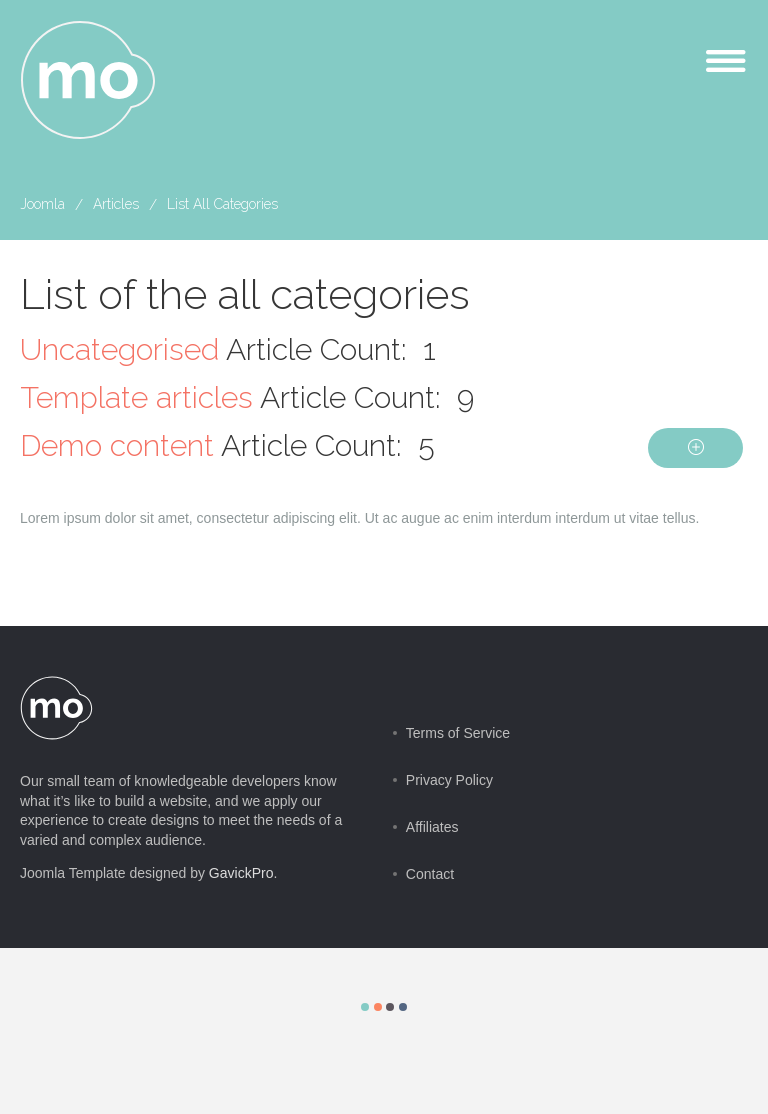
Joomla (42, 204)
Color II (378, 1007)
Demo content (117, 445)
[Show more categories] (695, 448)
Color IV (403, 1007)
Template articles (136, 397)
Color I (365, 1007)
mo (89, 81)
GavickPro (241, 873)
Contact (430, 874)
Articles (116, 204)
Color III (390, 1007)
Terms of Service (458, 733)
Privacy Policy (449, 780)
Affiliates (432, 827)
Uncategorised (119, 349)
